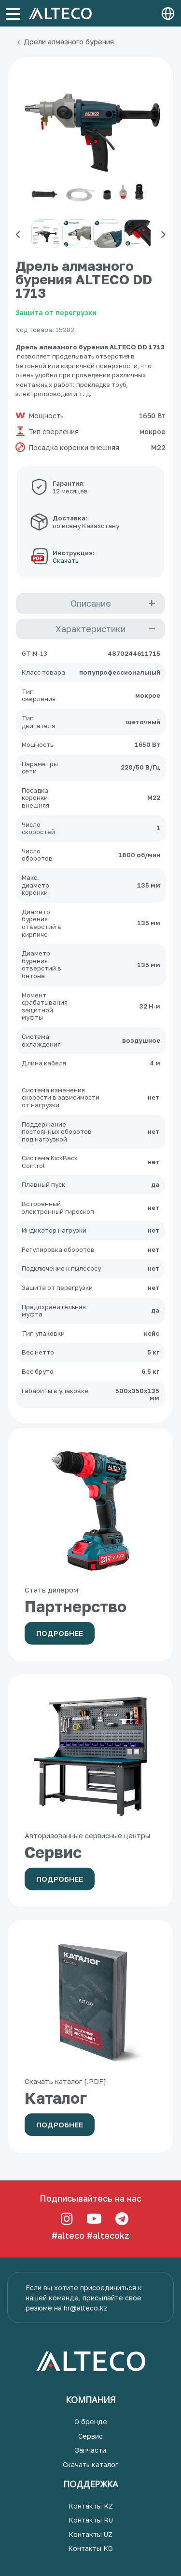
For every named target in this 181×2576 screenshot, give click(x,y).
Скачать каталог (90, 2464)
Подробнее (59, 1633)
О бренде (90, 2421)
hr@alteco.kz (86, 2308)
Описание (90, 603)
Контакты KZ (91, 2506)
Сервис (90, 2436)
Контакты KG (90, 2548)
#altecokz (108, 2235)
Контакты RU (91, 2520)
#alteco (68, 2235)
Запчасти (90, 2450)
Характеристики (90, 629)
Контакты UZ (90, 2534)
